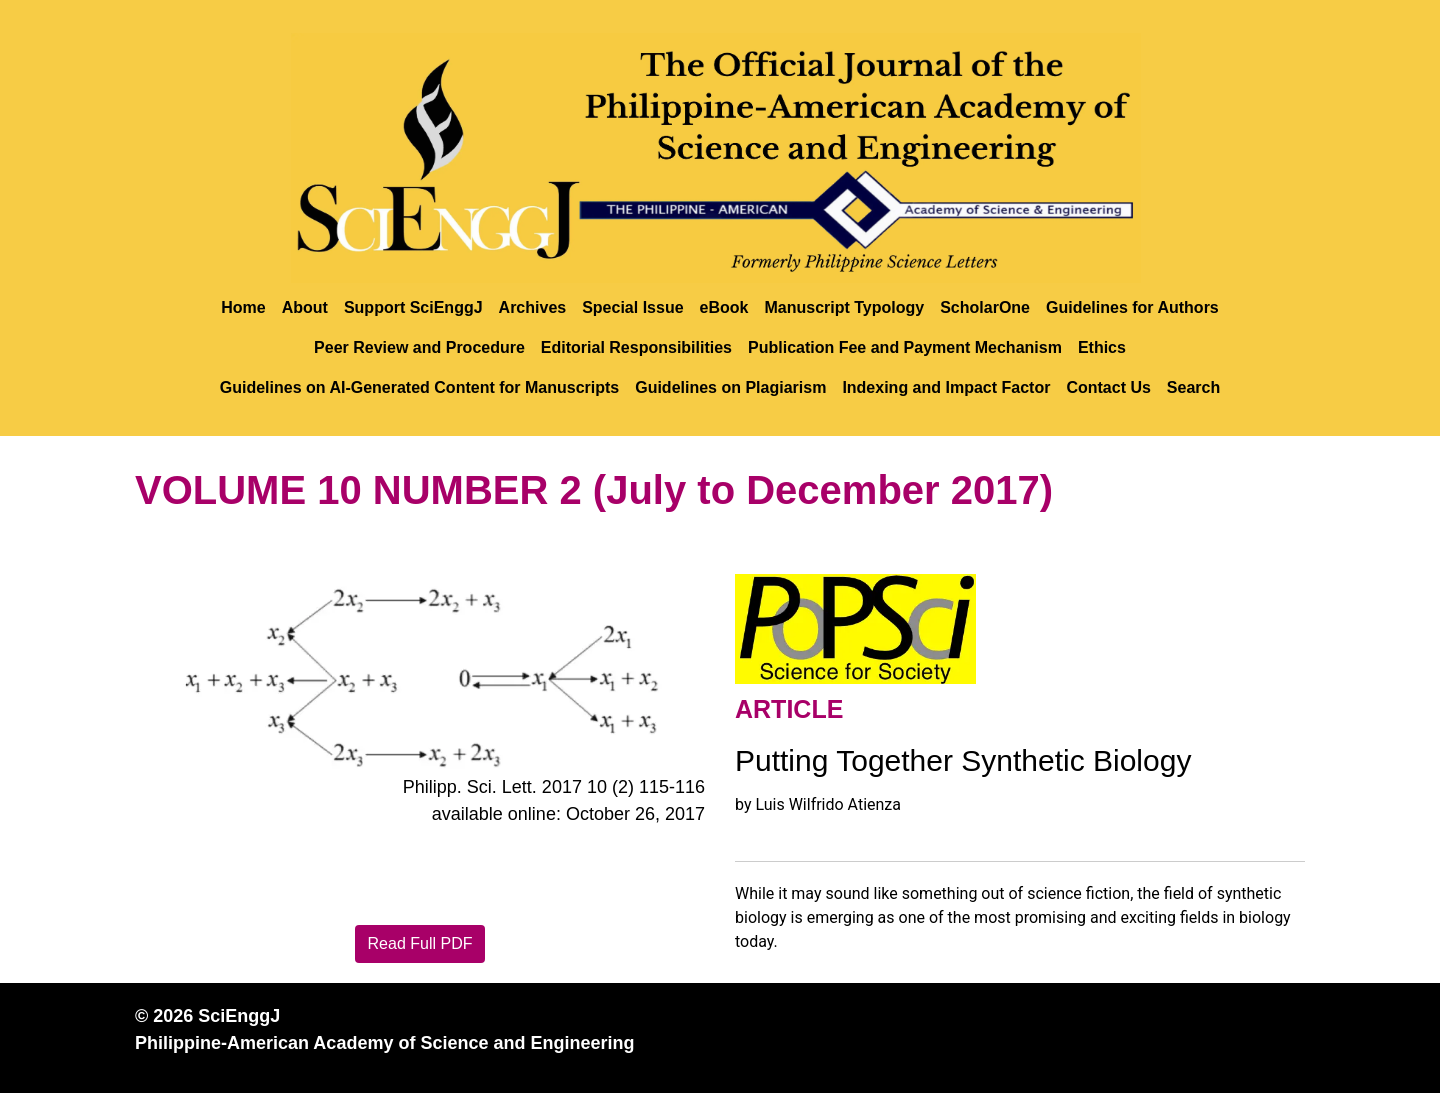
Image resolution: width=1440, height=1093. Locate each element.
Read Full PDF (420, 943)
